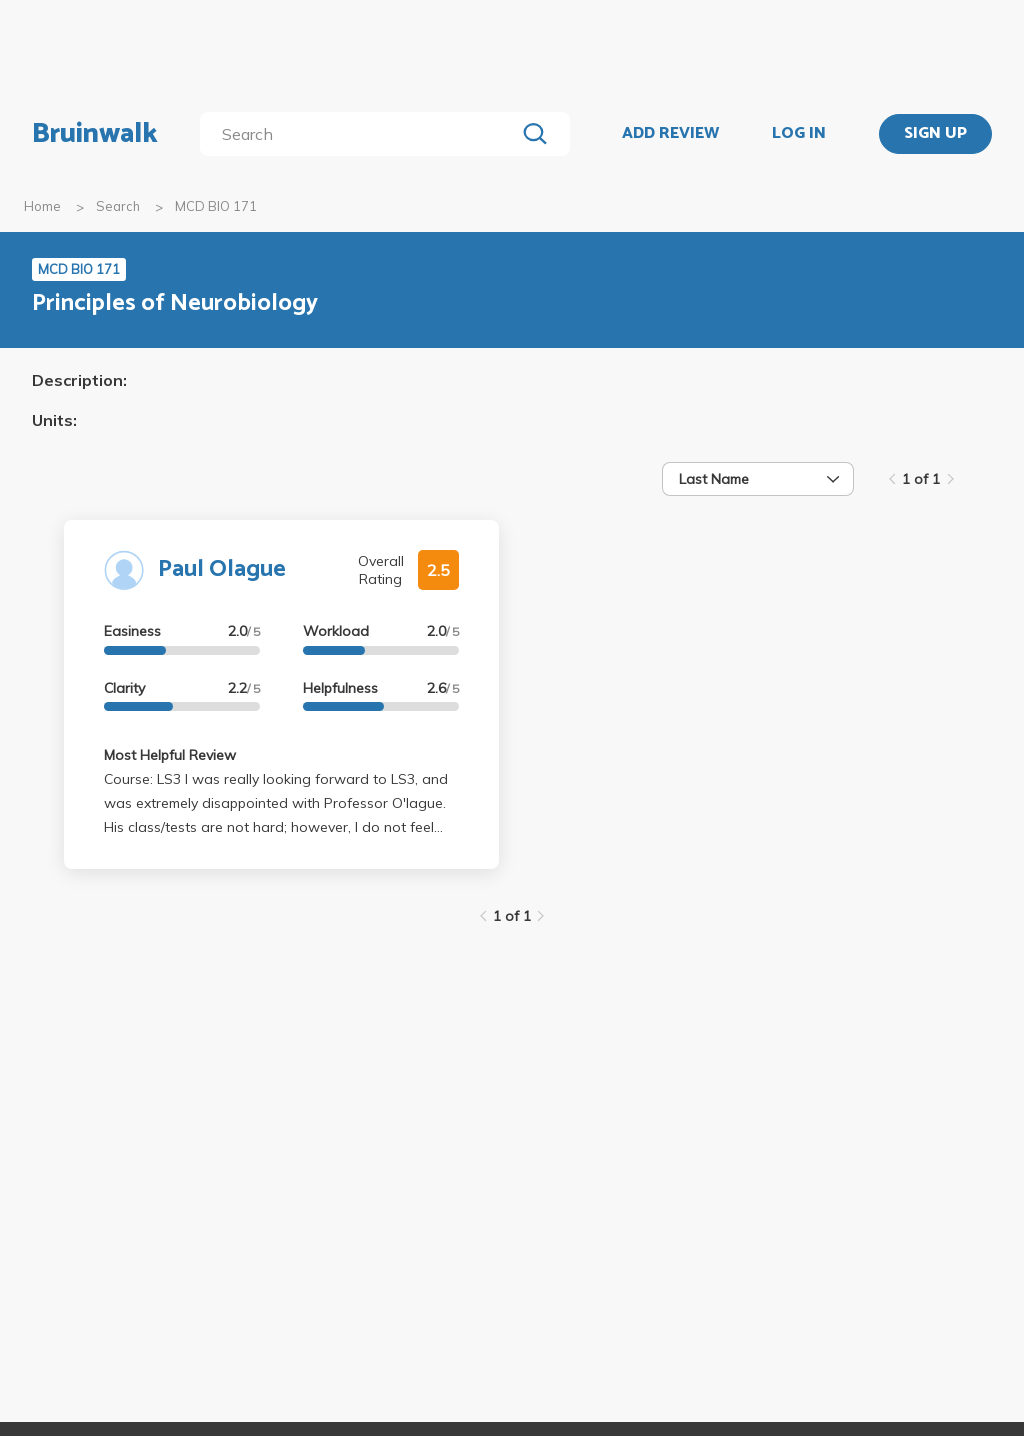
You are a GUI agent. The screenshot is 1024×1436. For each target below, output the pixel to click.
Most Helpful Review (170, 755)
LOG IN (799, 134)
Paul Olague (222, 569)
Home (42, 206)
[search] (361, 134)
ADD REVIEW (670, 134)
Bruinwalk (95, 134)
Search (118, 206)
